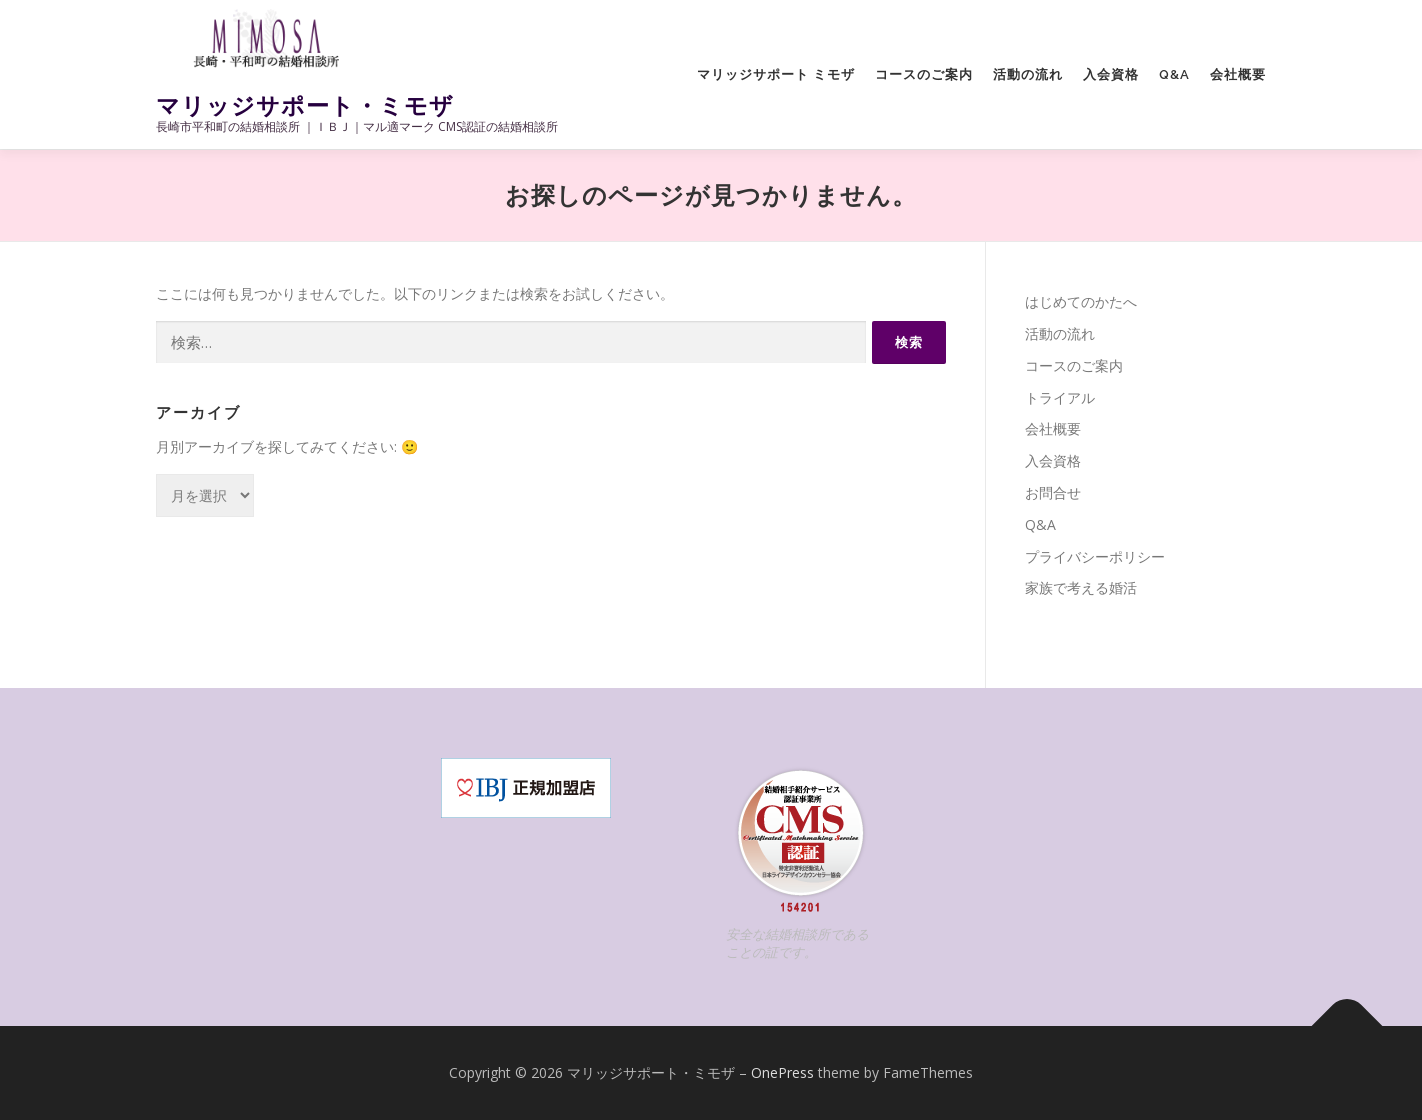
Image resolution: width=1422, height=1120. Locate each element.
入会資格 (1111, 74)
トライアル (1060, 397)
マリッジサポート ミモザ (776, 74)
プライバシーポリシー (1095, 556)
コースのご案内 (924, 74)
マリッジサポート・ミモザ (305, 105)
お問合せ (1053, 492)
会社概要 (1238, 74)
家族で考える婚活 (1081, 587)
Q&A (1174, 74)
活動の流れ (1028, 74)
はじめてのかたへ (1081, 301)
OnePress (782, 1072)
